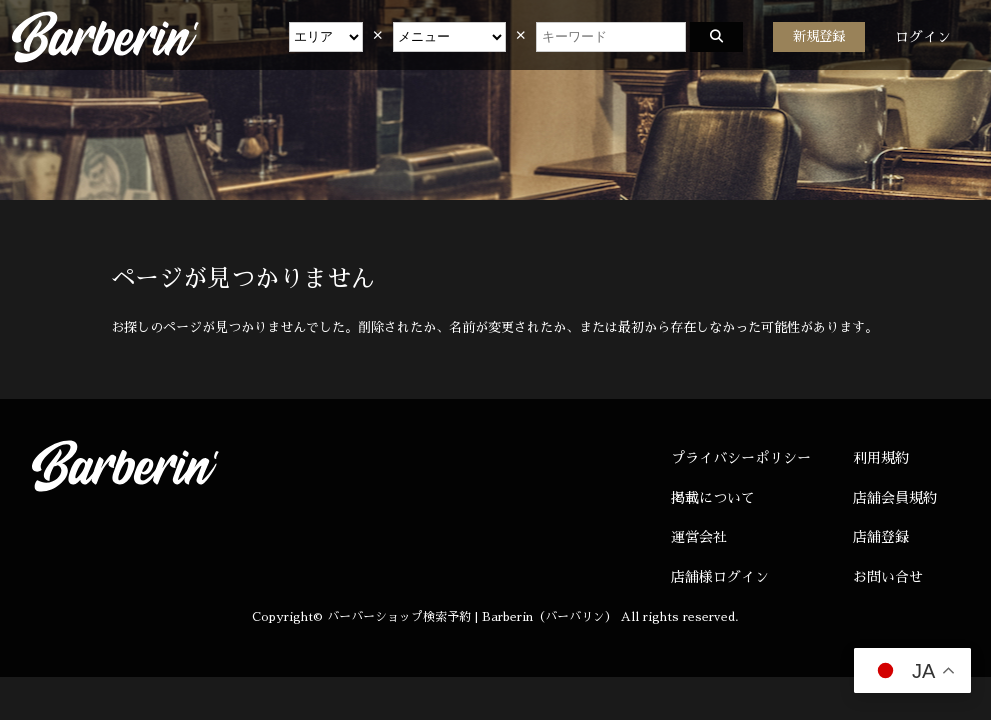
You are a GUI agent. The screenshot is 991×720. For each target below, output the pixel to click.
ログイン (923, 37)
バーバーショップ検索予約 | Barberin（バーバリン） (472, 617)
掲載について (713, 498)
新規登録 (819, 36)
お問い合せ (888, 577)
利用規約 (881, 458)
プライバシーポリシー (741, 458)
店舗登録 (881, 537)
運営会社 (699, 537)
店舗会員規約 (895, 498)
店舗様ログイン (720, 577)
